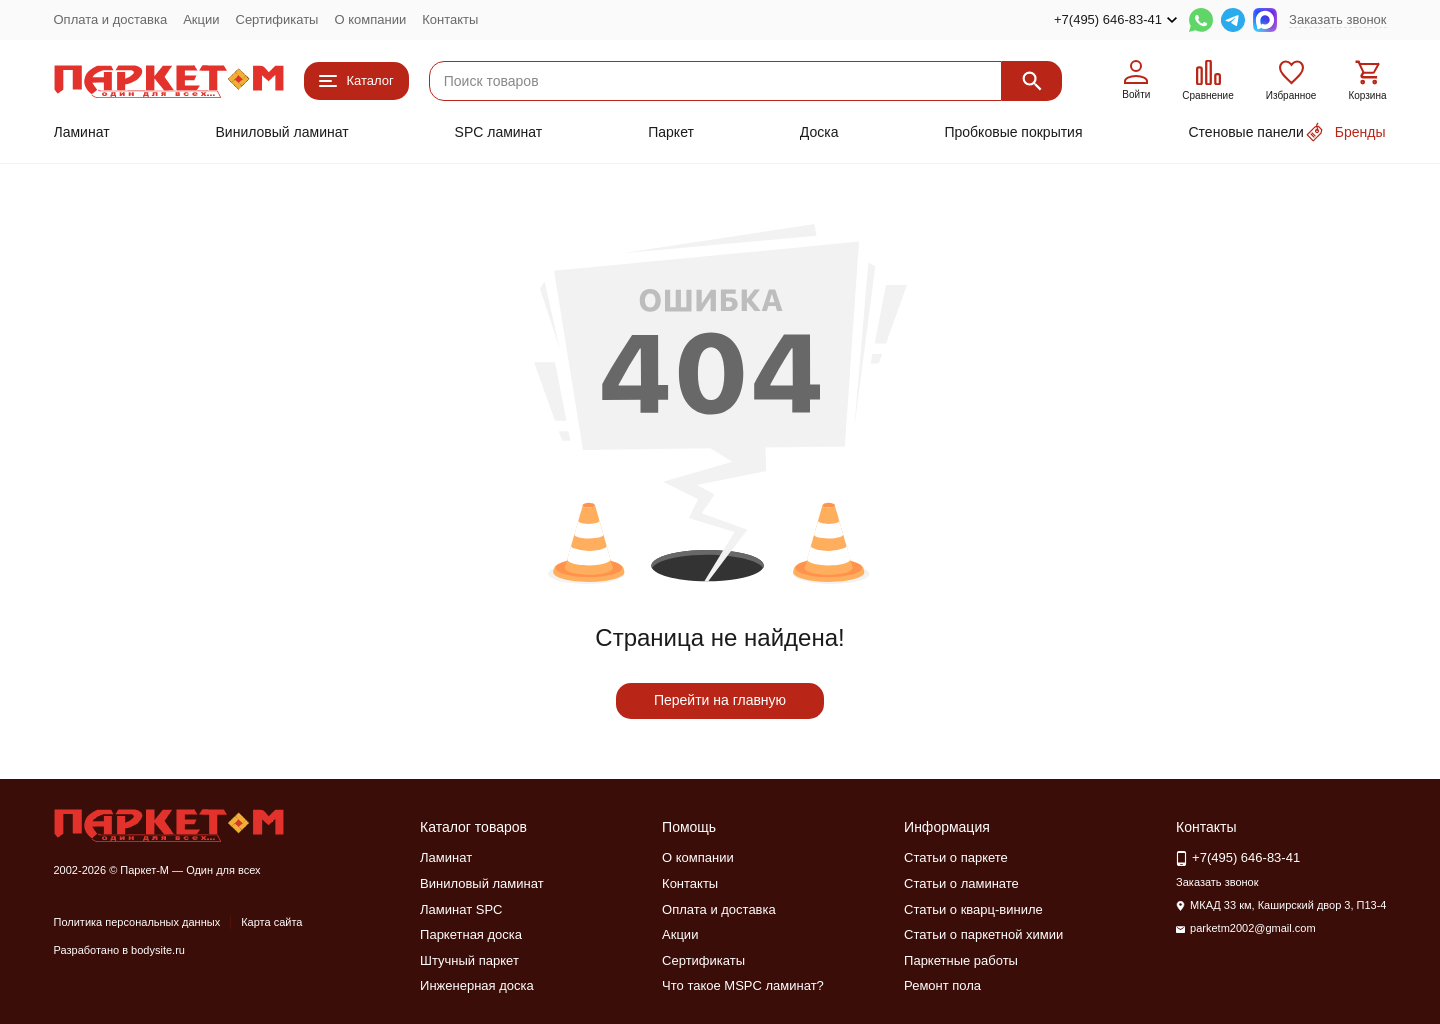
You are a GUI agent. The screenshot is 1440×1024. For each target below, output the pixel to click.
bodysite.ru (158, 950)
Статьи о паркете (956, 857)
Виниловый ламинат (282, 132)
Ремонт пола (942, 985)
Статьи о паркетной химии (983, 934)
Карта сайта (271, 922)
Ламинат (82, 132)
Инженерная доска (477, 985)
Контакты (450, 19)
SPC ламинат (499, 132)
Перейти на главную (720, 700)
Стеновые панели (1246, 132)
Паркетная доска (471, 934)
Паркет (671, 132)
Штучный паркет (469, 960)
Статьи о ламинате (961, 883)
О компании (370, 19)
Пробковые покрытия (1013, 132)
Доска (819, 132)
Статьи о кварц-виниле (973, 909)
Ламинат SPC (461, 909)
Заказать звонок (1337, 19)
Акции (201, 19)
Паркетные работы (961, 960)
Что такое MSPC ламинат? (743, 985)
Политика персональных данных (137, 922)
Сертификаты (277, 19)
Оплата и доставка (111, 19)
